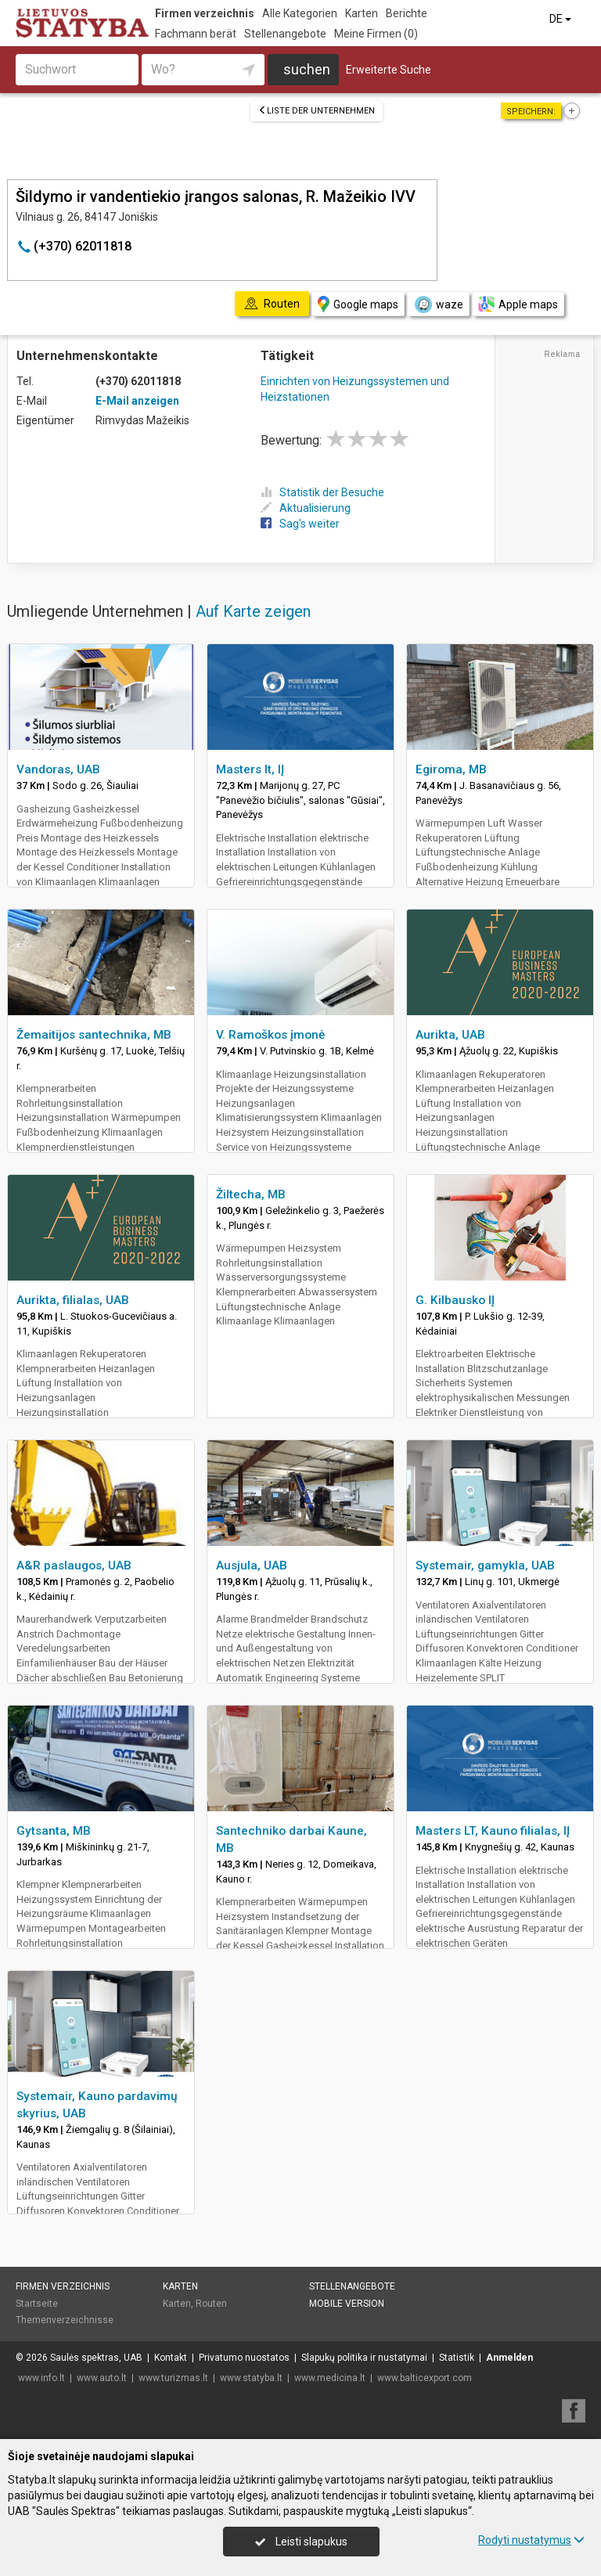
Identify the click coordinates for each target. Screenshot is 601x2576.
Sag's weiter (300, 523)
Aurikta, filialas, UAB (72, 1300)
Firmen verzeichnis (204, 13)
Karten (361, 13)
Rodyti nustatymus (531, 2540)
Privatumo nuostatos (244, 2357)
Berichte (406, 13)
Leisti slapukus (301, 2541)
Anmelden (509, 2357)
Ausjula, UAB (251, 1565)
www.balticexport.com (424, 2377)
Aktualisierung (306, 508)
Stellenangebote (285, 33)
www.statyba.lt (251, 2377)
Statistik (456, 2357)
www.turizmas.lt (173, 2377)
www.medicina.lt (329, 2377)
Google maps (358, 304)
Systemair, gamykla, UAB (485, 1565)
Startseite (37, 2303)
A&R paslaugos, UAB (73, 1565)
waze (438, 304)
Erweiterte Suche (388, 69)
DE (561, 19)
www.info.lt (41, 2377)
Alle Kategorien (299, 13)
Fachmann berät (195, 33)
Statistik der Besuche (322, 492)
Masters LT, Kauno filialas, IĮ (493, 1831)
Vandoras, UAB (58, 769)
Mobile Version (346, 2303)
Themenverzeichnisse (64, 2320)
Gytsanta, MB (53, 1831)
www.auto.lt (102, 2377)
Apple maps (518, 304)
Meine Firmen (376, 33)
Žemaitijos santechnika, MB (93, 1035)
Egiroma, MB (451, 769)
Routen (211, 2303)
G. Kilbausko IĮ (455, 1300)
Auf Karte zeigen (253, 611)
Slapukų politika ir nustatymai (364, 2357)
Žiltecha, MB (251, 1194)
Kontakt (170, 2357)
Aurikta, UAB (450, 1035)
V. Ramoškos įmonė (270, 1035)
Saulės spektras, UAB (96, 2357)
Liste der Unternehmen (316, 111)
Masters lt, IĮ (250, 769)
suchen (306, 69)
